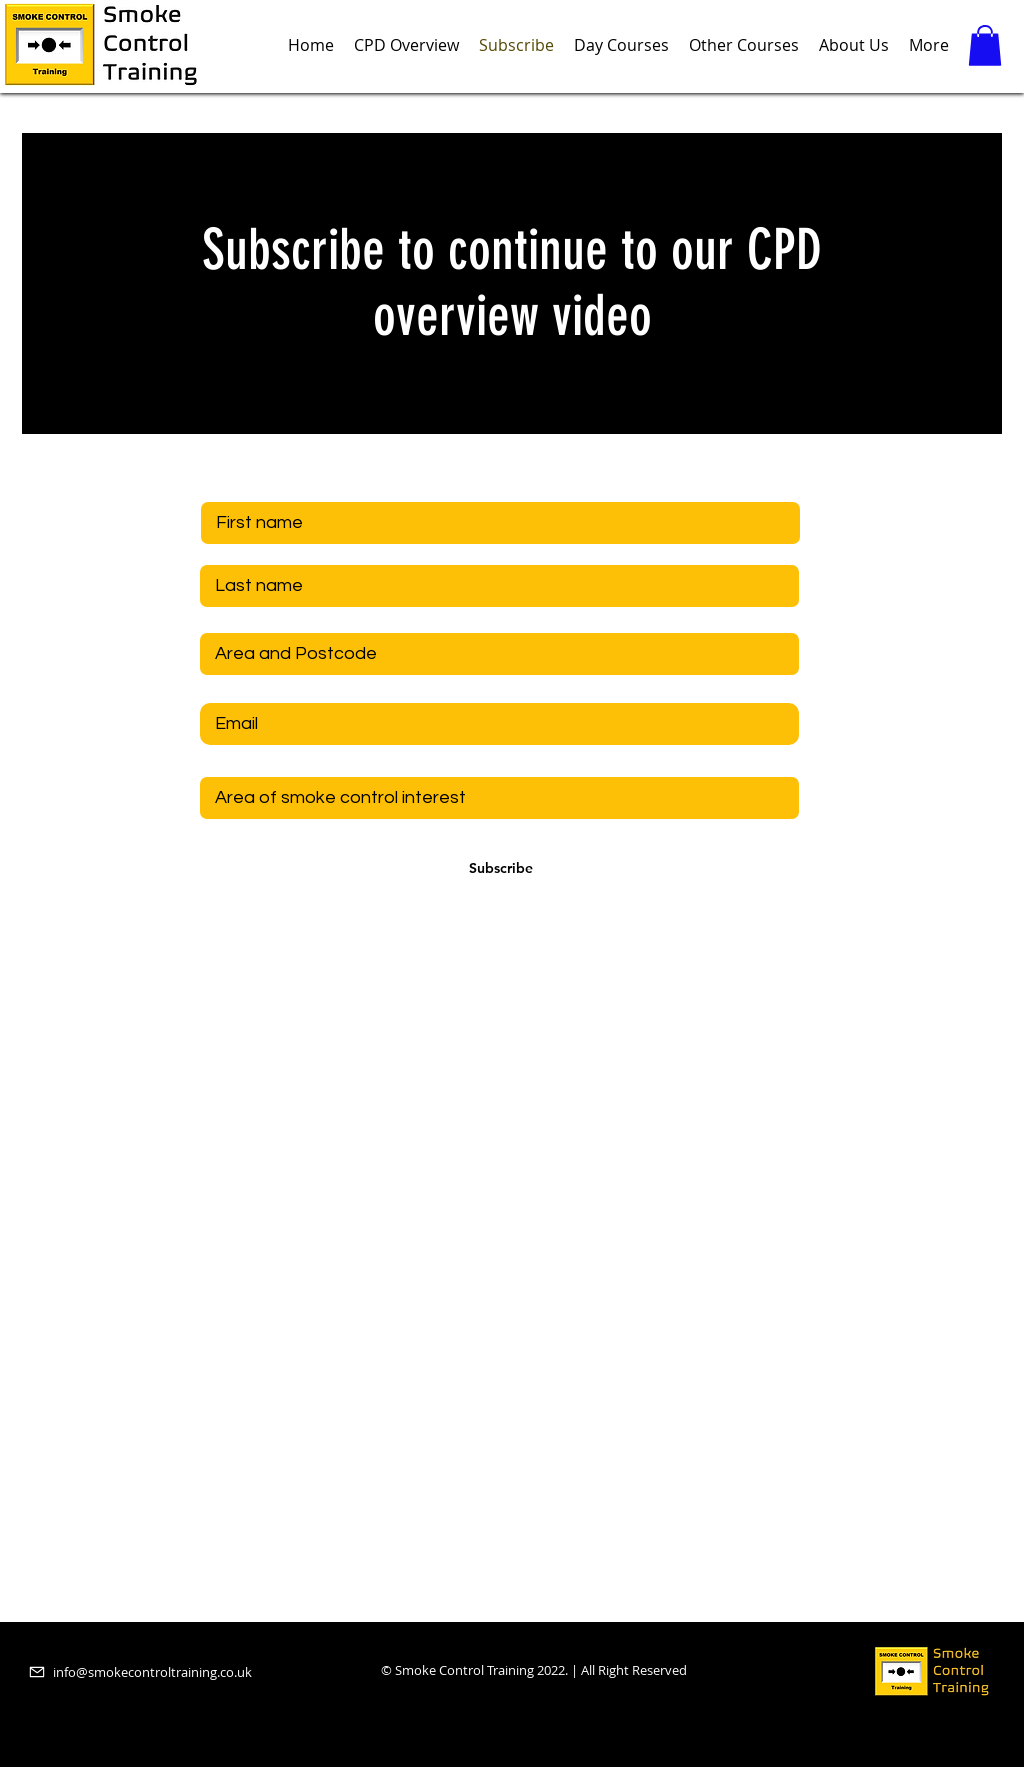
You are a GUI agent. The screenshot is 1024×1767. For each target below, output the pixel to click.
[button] (985, 45)
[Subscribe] (501, 869)
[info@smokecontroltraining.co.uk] (159, 1672)
